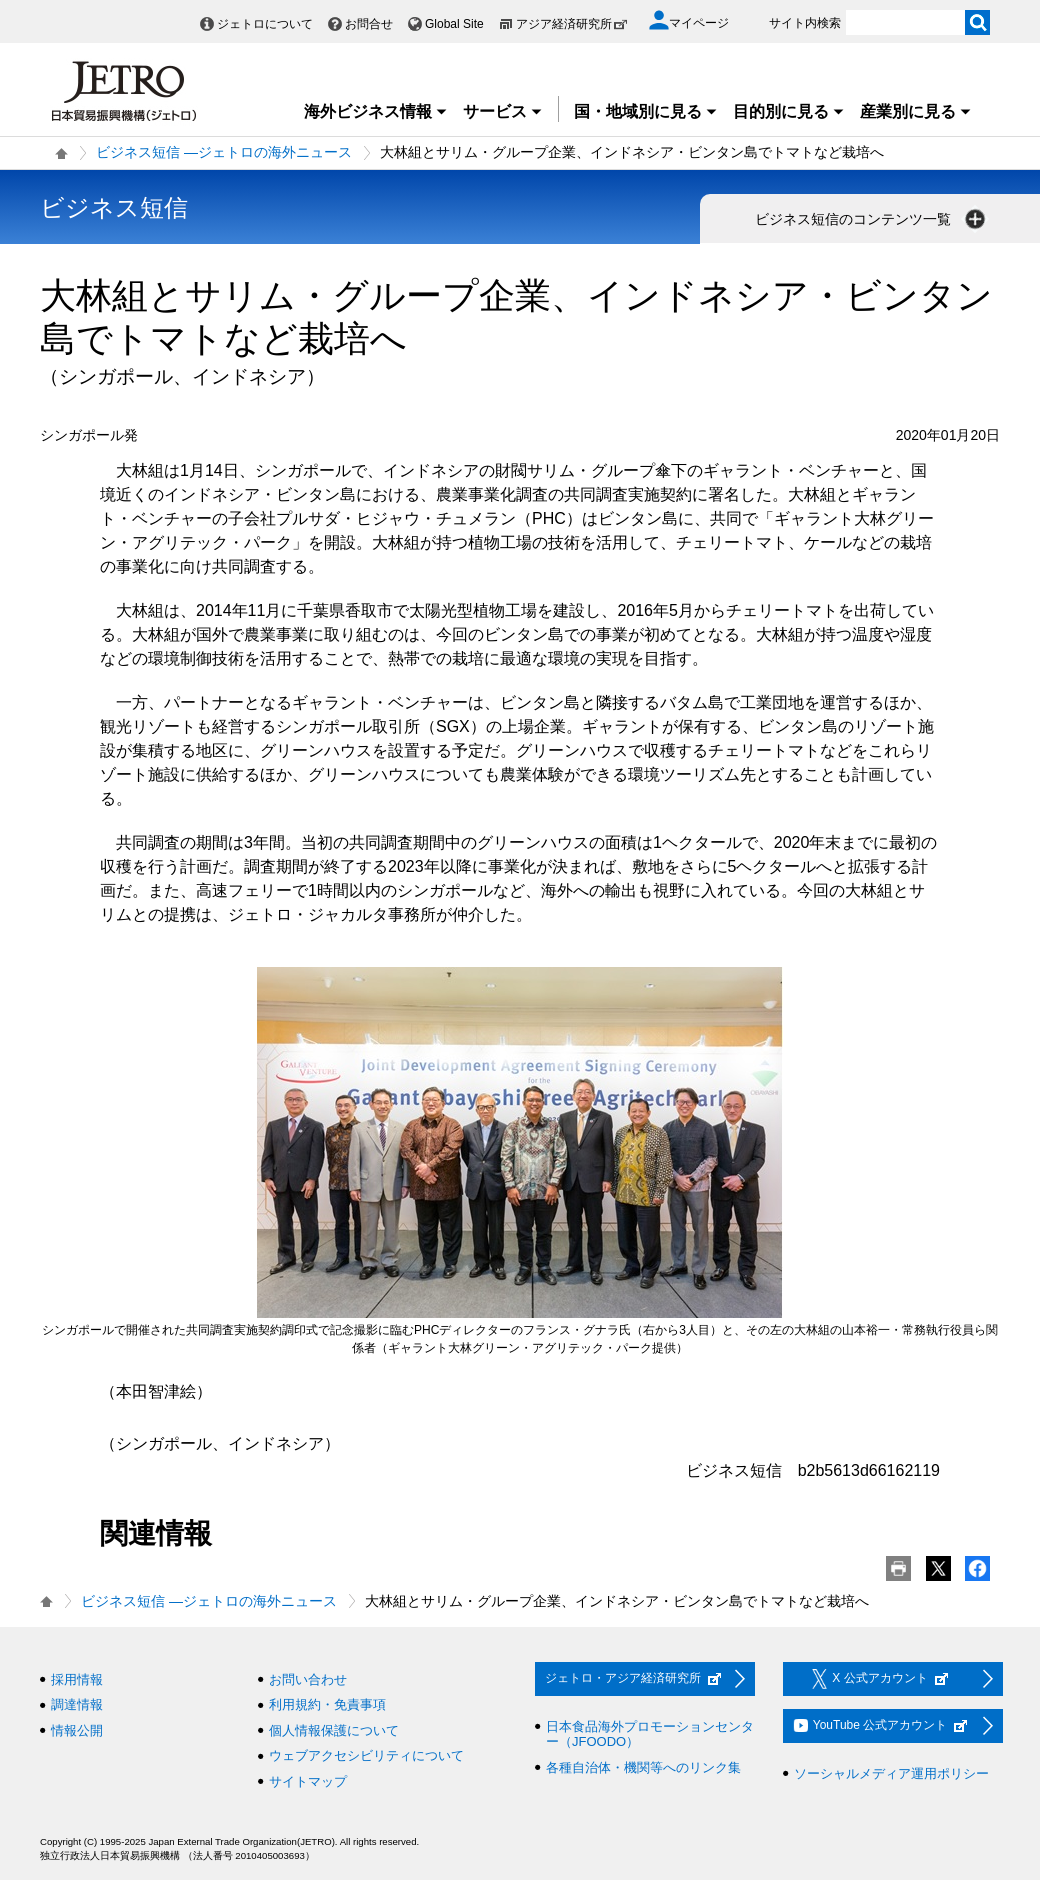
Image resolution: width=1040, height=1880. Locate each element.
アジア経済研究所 (572, 24)
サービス (503, 111)
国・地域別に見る (646, 111)
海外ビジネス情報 (376, 111)
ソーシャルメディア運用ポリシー (891, 1773)
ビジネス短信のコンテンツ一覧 (872, 219)
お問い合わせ (308, 1679)
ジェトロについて (265, 24)
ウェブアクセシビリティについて (366, 1755)
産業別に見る (916, 111)
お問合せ (369, 24)
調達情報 (77, 1704)
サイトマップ (308, 1781)
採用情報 (77, 1679)
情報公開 (77, 1730)
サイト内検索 (805, 23)
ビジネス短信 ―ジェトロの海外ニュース (224, 152)
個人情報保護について (334, 1730)
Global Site (454, 24)
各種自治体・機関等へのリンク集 (643, 1767)
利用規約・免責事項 (327, 1704)
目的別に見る (789, 111)
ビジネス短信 (114, 207)
